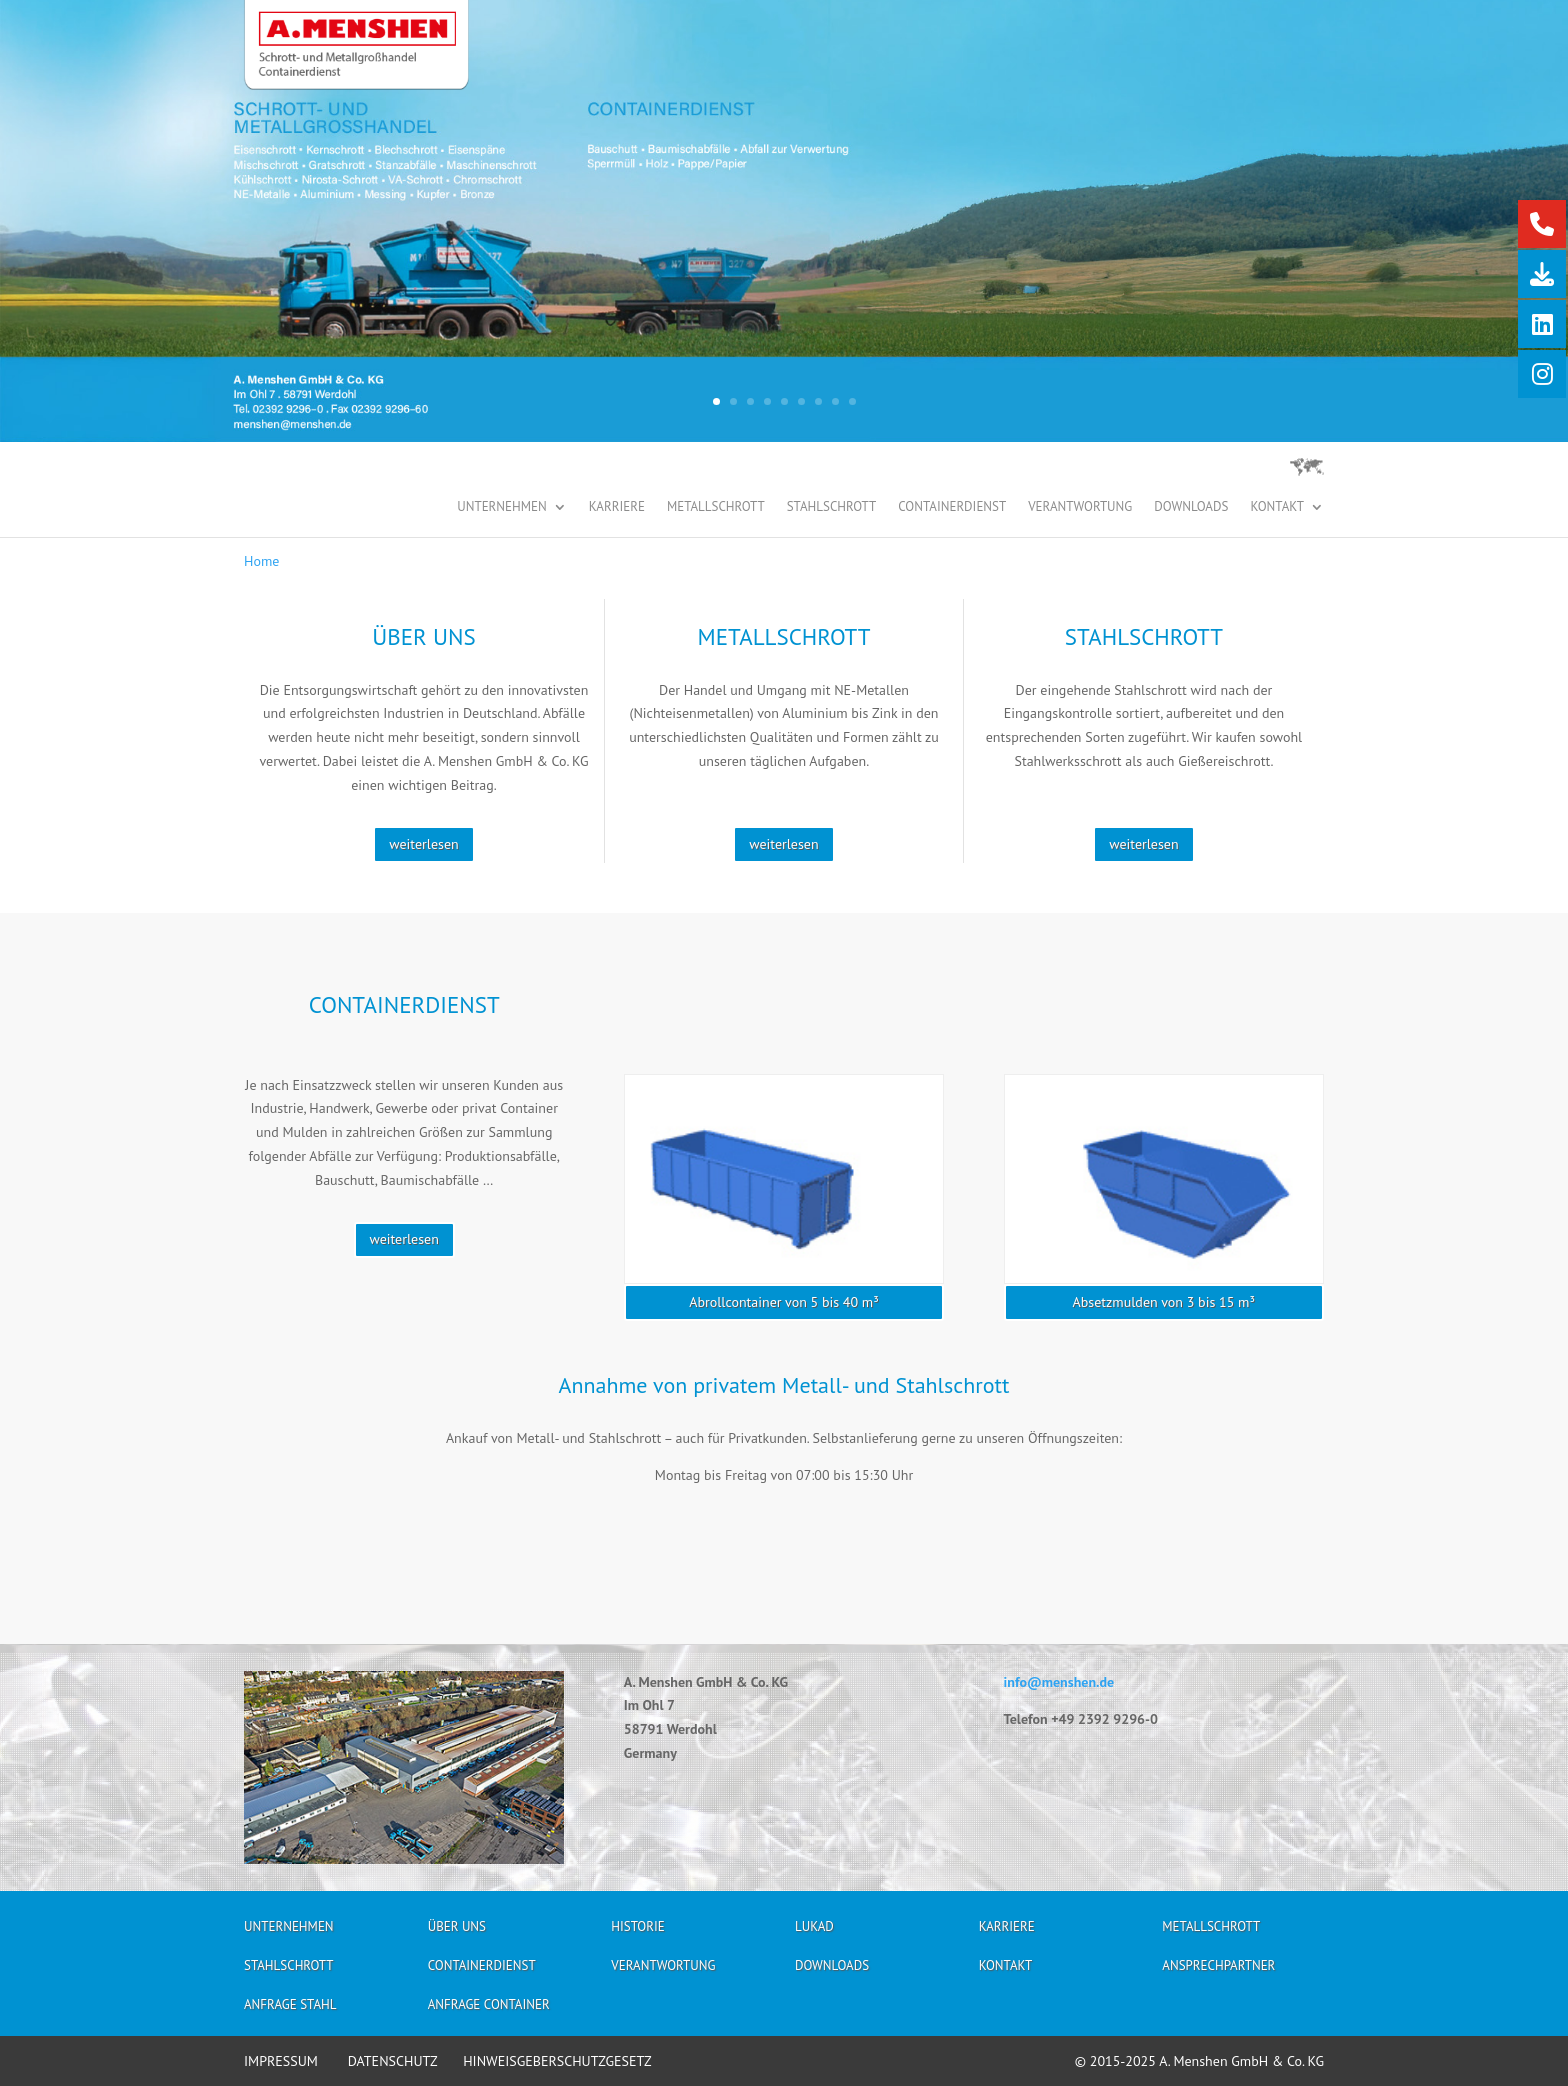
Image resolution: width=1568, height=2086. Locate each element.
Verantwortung (1080, 507)
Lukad (814, 1929)
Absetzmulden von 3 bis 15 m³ (1164, 1302)
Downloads (1191, 507)
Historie (637, 1929)
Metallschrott (716, 507)
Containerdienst (952, 507)
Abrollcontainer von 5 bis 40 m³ (784, 1302)
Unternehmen (502, 507)
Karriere (617, 507)
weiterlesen (423, 844)
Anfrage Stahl (290, 2007)
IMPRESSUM (281, 2061)
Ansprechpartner (1218, 1968)
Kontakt (1277, 507)
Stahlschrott (832, 507)
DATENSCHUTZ (392, 2061)
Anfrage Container (489, 2007)
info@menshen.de (1059, 1682)
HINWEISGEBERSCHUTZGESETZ (557, 2061)
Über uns (457, 1929)
